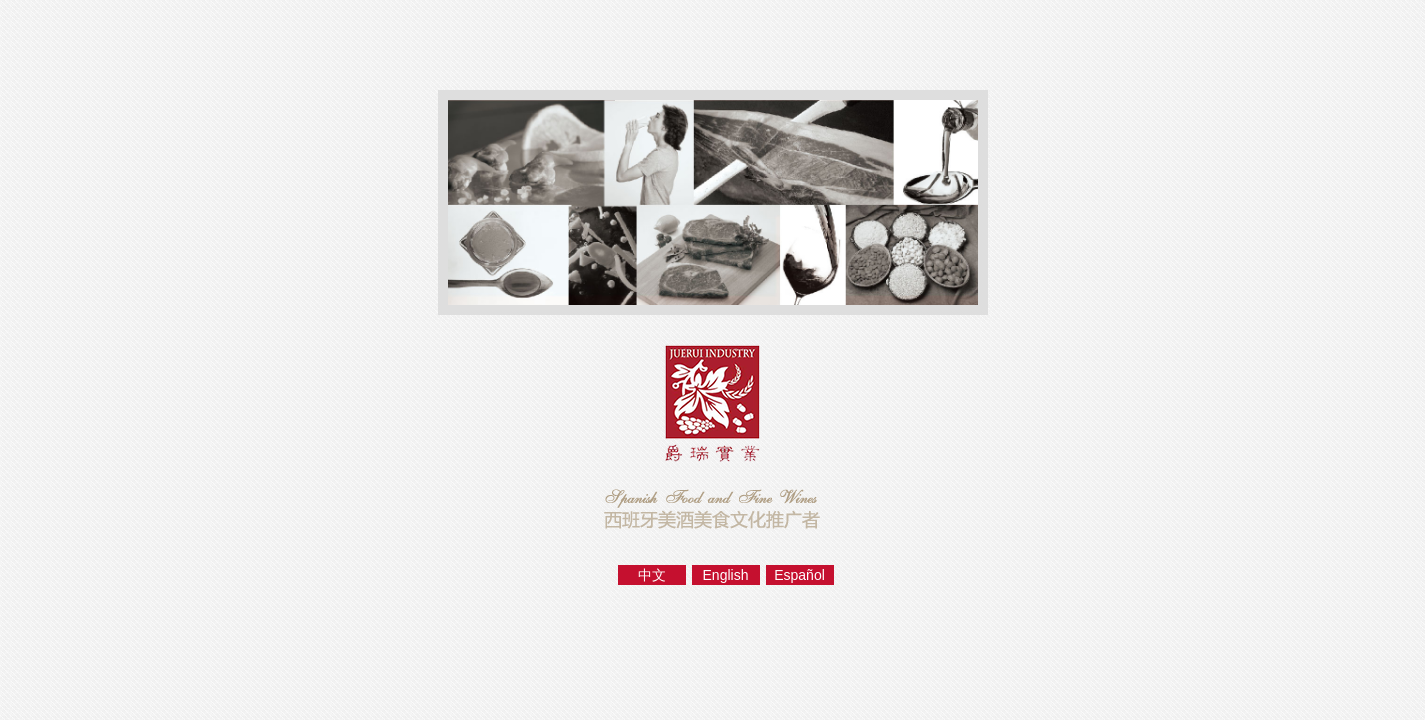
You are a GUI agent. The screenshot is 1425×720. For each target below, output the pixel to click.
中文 (652, 575)
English (726, 575)
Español (799, 575)
